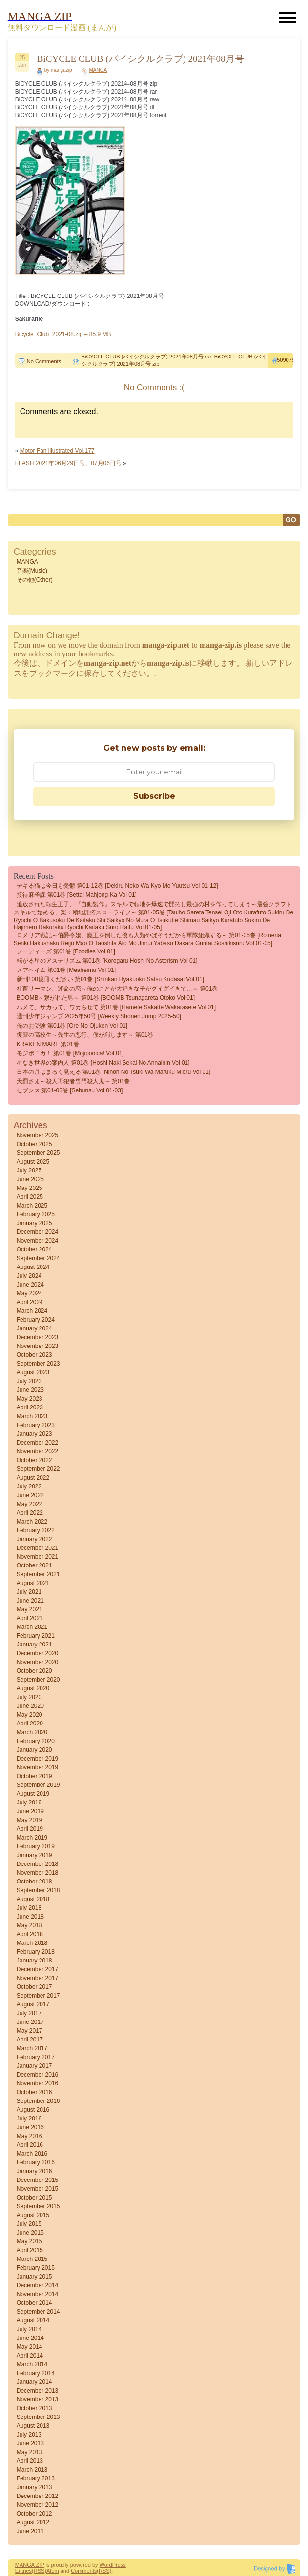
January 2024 (34, 1328)
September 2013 (38, 2417)
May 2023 (29, 1398)
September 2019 (38, 1785)
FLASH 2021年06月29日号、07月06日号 (68, 463)
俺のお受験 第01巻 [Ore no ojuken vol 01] (72, 1025)
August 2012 (33, 2522)
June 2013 (30, 2443)
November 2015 (37, 2188)
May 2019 (29, 1820)
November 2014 (37, 2294)
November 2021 (37, 1556)
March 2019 (32, 1837)
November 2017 (37, 1978)
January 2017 (34, 2065)
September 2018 (38, 1890)
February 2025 (36, 1214)
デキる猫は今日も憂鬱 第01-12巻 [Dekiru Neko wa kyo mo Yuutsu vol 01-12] (117, 885)
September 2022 (38, 1469)
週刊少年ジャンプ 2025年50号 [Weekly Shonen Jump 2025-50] (99, 1016)
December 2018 (37, 1864)
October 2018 (34, 1881)
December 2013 (37, 2390)
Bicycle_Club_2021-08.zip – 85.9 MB (63, 334)
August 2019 (33, 1793)
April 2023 (30, 1407)
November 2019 (37, 1767)
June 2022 (30, 1495)
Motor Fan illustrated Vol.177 (57, 450)
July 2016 (29, 2118)
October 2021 (34, 1565)
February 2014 (36, 2373)
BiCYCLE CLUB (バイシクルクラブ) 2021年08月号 (140, 59)
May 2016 (29, 2136)
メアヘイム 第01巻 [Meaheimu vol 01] (66, 970)
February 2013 (36, 2478)
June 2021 (30, 1600)
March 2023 (32, 1416)
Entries (23, 2571)
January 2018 (34, 1960)
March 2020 (32, 1732)
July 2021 (29, 1591)
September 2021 (38, 1574)
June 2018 (30, 1916)
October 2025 (34, 1144)
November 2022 (37, 1451)
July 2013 (29, 2434)
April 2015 (30, 2250)
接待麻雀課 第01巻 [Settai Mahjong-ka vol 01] (77, 895)
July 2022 (29, 1486)
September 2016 (38, 2101)
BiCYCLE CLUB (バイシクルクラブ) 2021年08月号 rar (146, 356)
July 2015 (29, 2223)
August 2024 (33, 1267)
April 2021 (30, 1618)
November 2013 (37, 2399)
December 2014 (37, 2285)
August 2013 (33, 2425)
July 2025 (29, 1170)
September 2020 (38, 1679)
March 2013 (32, 2469)
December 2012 (37, 2496)
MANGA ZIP (29, 2565)
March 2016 (32, 2153)
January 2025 (34, 1223)
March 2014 (32, 2364)
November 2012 (37, 2504)
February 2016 (36, 2162)
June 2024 (30, 1284)
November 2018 (37, 1872)
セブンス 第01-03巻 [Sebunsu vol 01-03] (70, 1090)
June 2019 (30, 1811)
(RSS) (39, 2571)
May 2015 (29, 2241)
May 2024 (29, 1293)
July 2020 (29, 1697)
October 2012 (34, 2513)
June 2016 (30, 2127)
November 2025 (37, 1135)
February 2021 (36, 1635)
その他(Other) (35, 579)
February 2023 (36, 1425)
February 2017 (36, 2057)
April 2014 (30, 2355)
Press (119, 2565)
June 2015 (30, 2232)
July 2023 (29, 1381)
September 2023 (38, 1363)
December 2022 (37, 1442)
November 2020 (37, 1662)
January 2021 (34, 1644)
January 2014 (34, 2381)
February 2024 (36, 1319)
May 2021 (29, 1609)
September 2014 (38, 2311)
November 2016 (37, 2083)
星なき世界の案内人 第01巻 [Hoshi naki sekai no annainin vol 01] (103, 1062)
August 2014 (33, 2320)
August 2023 (33, 1372)
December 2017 (37, 1969)
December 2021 (37, 1548)
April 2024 (30, 1302)
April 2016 (30, 2144)
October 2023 (34, 1354)
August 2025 (33, 1161)
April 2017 (30, 2039)
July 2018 (29, 1907)
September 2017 (38, 1995)
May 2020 (29, 1714)
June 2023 (30, 1390)
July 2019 (29, 1802)
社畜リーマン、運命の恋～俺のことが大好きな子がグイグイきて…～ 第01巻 (117, 988)
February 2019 (36, 1846)
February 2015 (36, 2267)
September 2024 (38, 1258)
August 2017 (33, 2004)
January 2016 (34, 2171)
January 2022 (34, 1539)
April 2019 (30, 1828)
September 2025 (38, 1152)
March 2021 (32, 1627)
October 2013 (34, 2408)
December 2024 (37, 1232)
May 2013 (29, 2452)
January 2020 (34, 1749)
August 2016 (33, 2109)
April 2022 (30, 1512)
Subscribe (154, 796)
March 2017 (32, 2048)
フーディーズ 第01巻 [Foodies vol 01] (66, 951)
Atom (52, 2571)
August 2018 (33, 1899)
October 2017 (34, 1986)
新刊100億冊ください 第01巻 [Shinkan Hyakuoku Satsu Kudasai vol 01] (110, 979)
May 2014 (29, 2346)
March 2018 (32, 1943)
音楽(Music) (32, 570)
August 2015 (33, 2215)
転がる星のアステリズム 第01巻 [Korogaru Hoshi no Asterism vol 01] (107, 960)
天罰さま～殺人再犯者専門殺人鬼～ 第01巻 (73, 1081)
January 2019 (34, 1855)
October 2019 (34, 1776)
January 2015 (34, 2276)
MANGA (98, 70)
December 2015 (37, 2180)
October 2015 (34, 2197)
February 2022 (36, 1530)
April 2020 (30, 1723)
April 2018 (30, 1934)
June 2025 (30, 1179)
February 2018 (36, 1951)
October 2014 (34, 2302)
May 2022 (29, 1504)
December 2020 (37, 1653)
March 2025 (32, 1205)
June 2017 (30, 2022)
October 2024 (34, 1249)
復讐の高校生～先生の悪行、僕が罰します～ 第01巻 (85, 1034)
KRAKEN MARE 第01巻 (48, 1044)
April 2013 (30, 2460)
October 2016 (34, 2092)
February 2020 (36, 1741)
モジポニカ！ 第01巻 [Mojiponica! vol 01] (70, 1053)
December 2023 (37, 1337)
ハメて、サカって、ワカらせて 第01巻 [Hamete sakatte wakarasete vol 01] (116, 1007)
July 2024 (29, 1275)
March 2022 (32, 1521)
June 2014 (30, 2338)
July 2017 (29, 2013)
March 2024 (32, 1311)
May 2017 (29, 2030)
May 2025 (29, 1188)
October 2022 (34, 1460)
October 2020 (34, 1670)
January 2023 (34, 1433)
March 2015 (32, 2259)
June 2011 (30, 2531)
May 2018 (29, 1925)
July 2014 (29, 2329)
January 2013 (34, 2487)
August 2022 (33, 1477)
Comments (84, 2571)
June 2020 (30, 1706)
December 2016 (37, 2074)
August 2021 (33, 1583)
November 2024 (37, 1240)
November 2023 (37, 1346)
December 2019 (37, 1758)
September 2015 (38, 2206)
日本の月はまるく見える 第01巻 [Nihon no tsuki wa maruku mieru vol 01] (113, 1072)
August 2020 (33, 1688)
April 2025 (30, 1196)
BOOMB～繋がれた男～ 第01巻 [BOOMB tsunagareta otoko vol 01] (106, 997)
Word (106, 2565)
